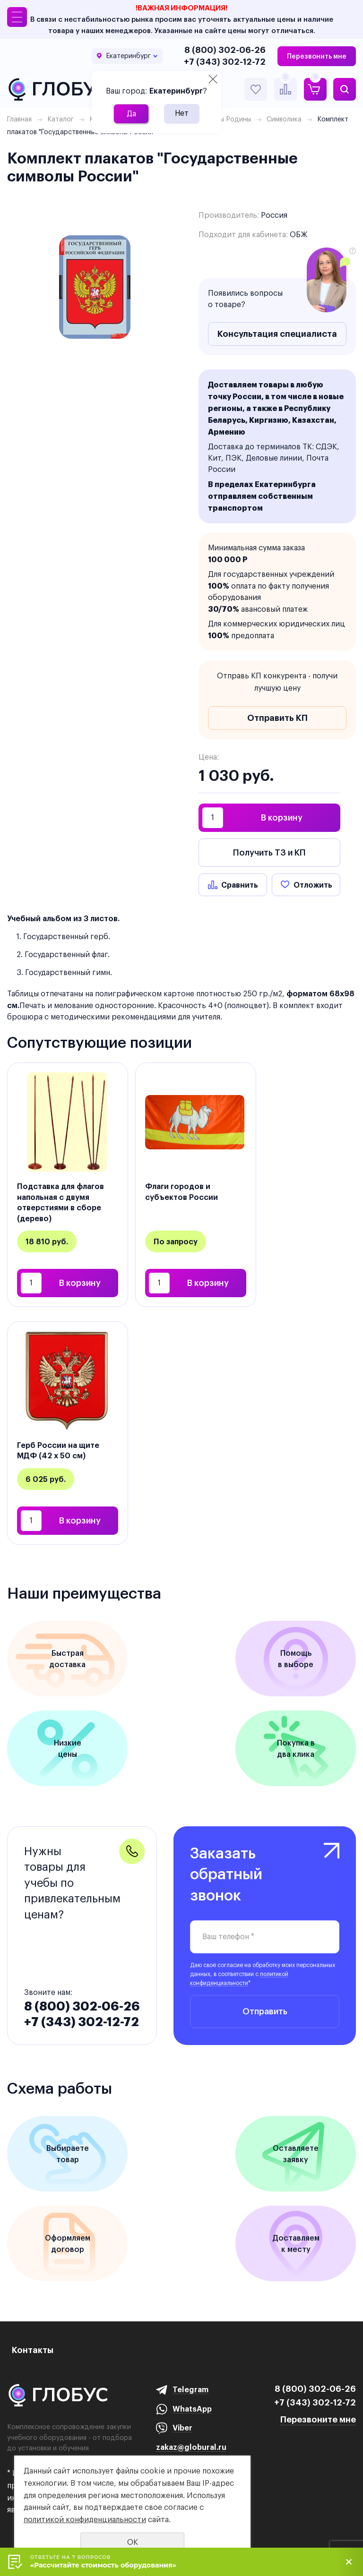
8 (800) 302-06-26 (225, 49)
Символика (284, 119)
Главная (19, 119)
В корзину (281, 817)
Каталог (60, 119)
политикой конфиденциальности (85, 2520)
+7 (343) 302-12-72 (225, 61)
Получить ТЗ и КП (269, 852)
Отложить (313, 885)
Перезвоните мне (318, 2419)
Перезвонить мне (316, 56)
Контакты (32, 2349)
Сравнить (239, 885)
